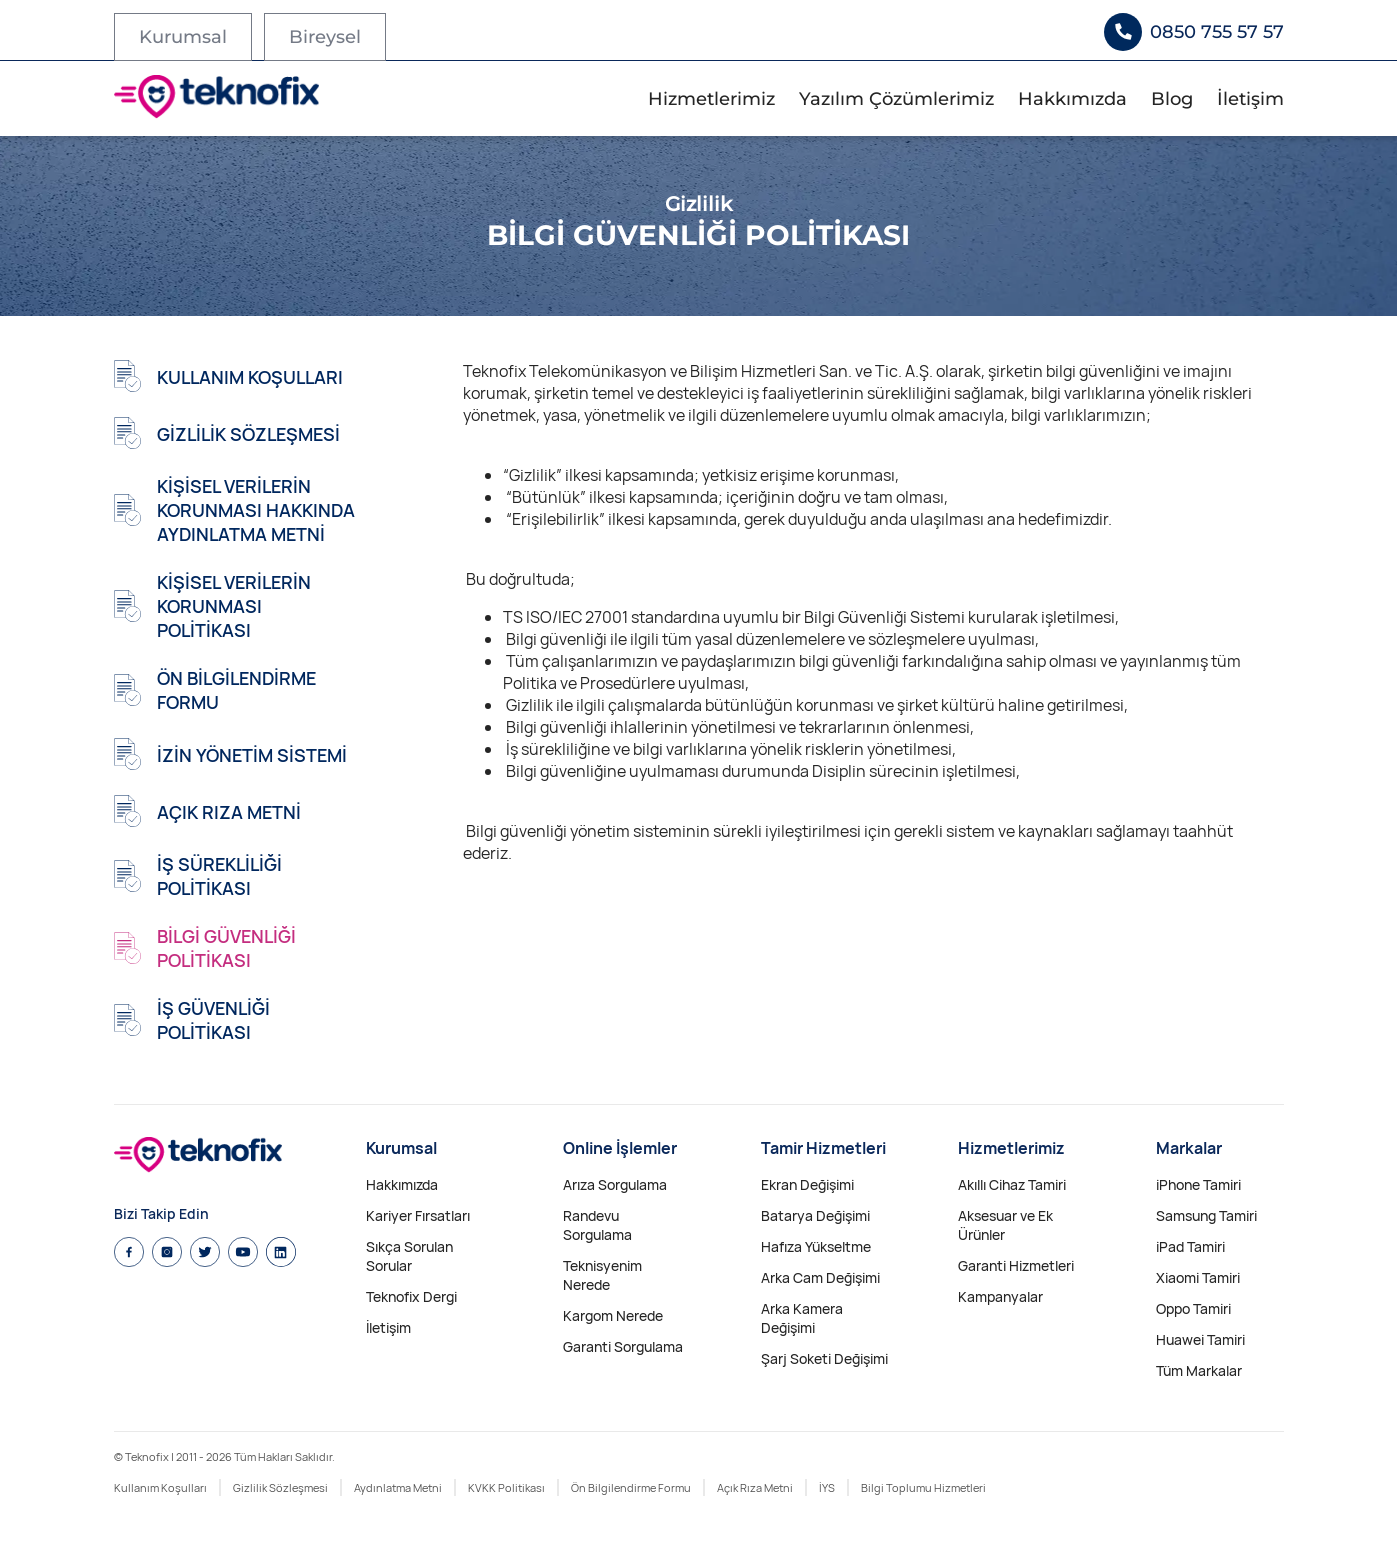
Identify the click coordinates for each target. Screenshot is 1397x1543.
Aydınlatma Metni (398, 1487)
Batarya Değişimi (815, 1215)
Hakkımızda (1072, 99)
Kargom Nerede (613, 1315)
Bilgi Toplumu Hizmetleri (923, 1487)
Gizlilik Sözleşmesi (280, 1487)
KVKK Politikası (506, 1487)
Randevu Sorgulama (597, 1225)
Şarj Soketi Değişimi (824, 1358)
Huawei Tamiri (1200, 1339)
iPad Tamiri (1190, 1246)
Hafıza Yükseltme (816, 1246)
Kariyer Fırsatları (418, 1215)
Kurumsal (183, 37)
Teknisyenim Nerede (602, 1275)
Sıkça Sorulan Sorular (409, 1256)
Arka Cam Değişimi (820, 1277)
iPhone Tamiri (1198, 1184)
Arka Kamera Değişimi (802, 1318)
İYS (827, 1487)
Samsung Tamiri (1206, 1215)
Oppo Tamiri (1193, 1308)
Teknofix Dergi (411, 1296)
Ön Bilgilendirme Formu (631, 1487)
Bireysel (325, 37)
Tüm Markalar (1199, 1370)
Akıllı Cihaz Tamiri (1012, 1184)
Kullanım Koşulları (160, 1487)
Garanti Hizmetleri (1016, 1265)
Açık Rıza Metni (755, 1487)
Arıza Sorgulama (615, 1184)
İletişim (1250, 99)
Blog (1172, 99)
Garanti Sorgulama (623, 1346)
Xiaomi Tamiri (1198, 1277)
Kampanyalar (1000, 1296)
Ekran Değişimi (807, 1184)
